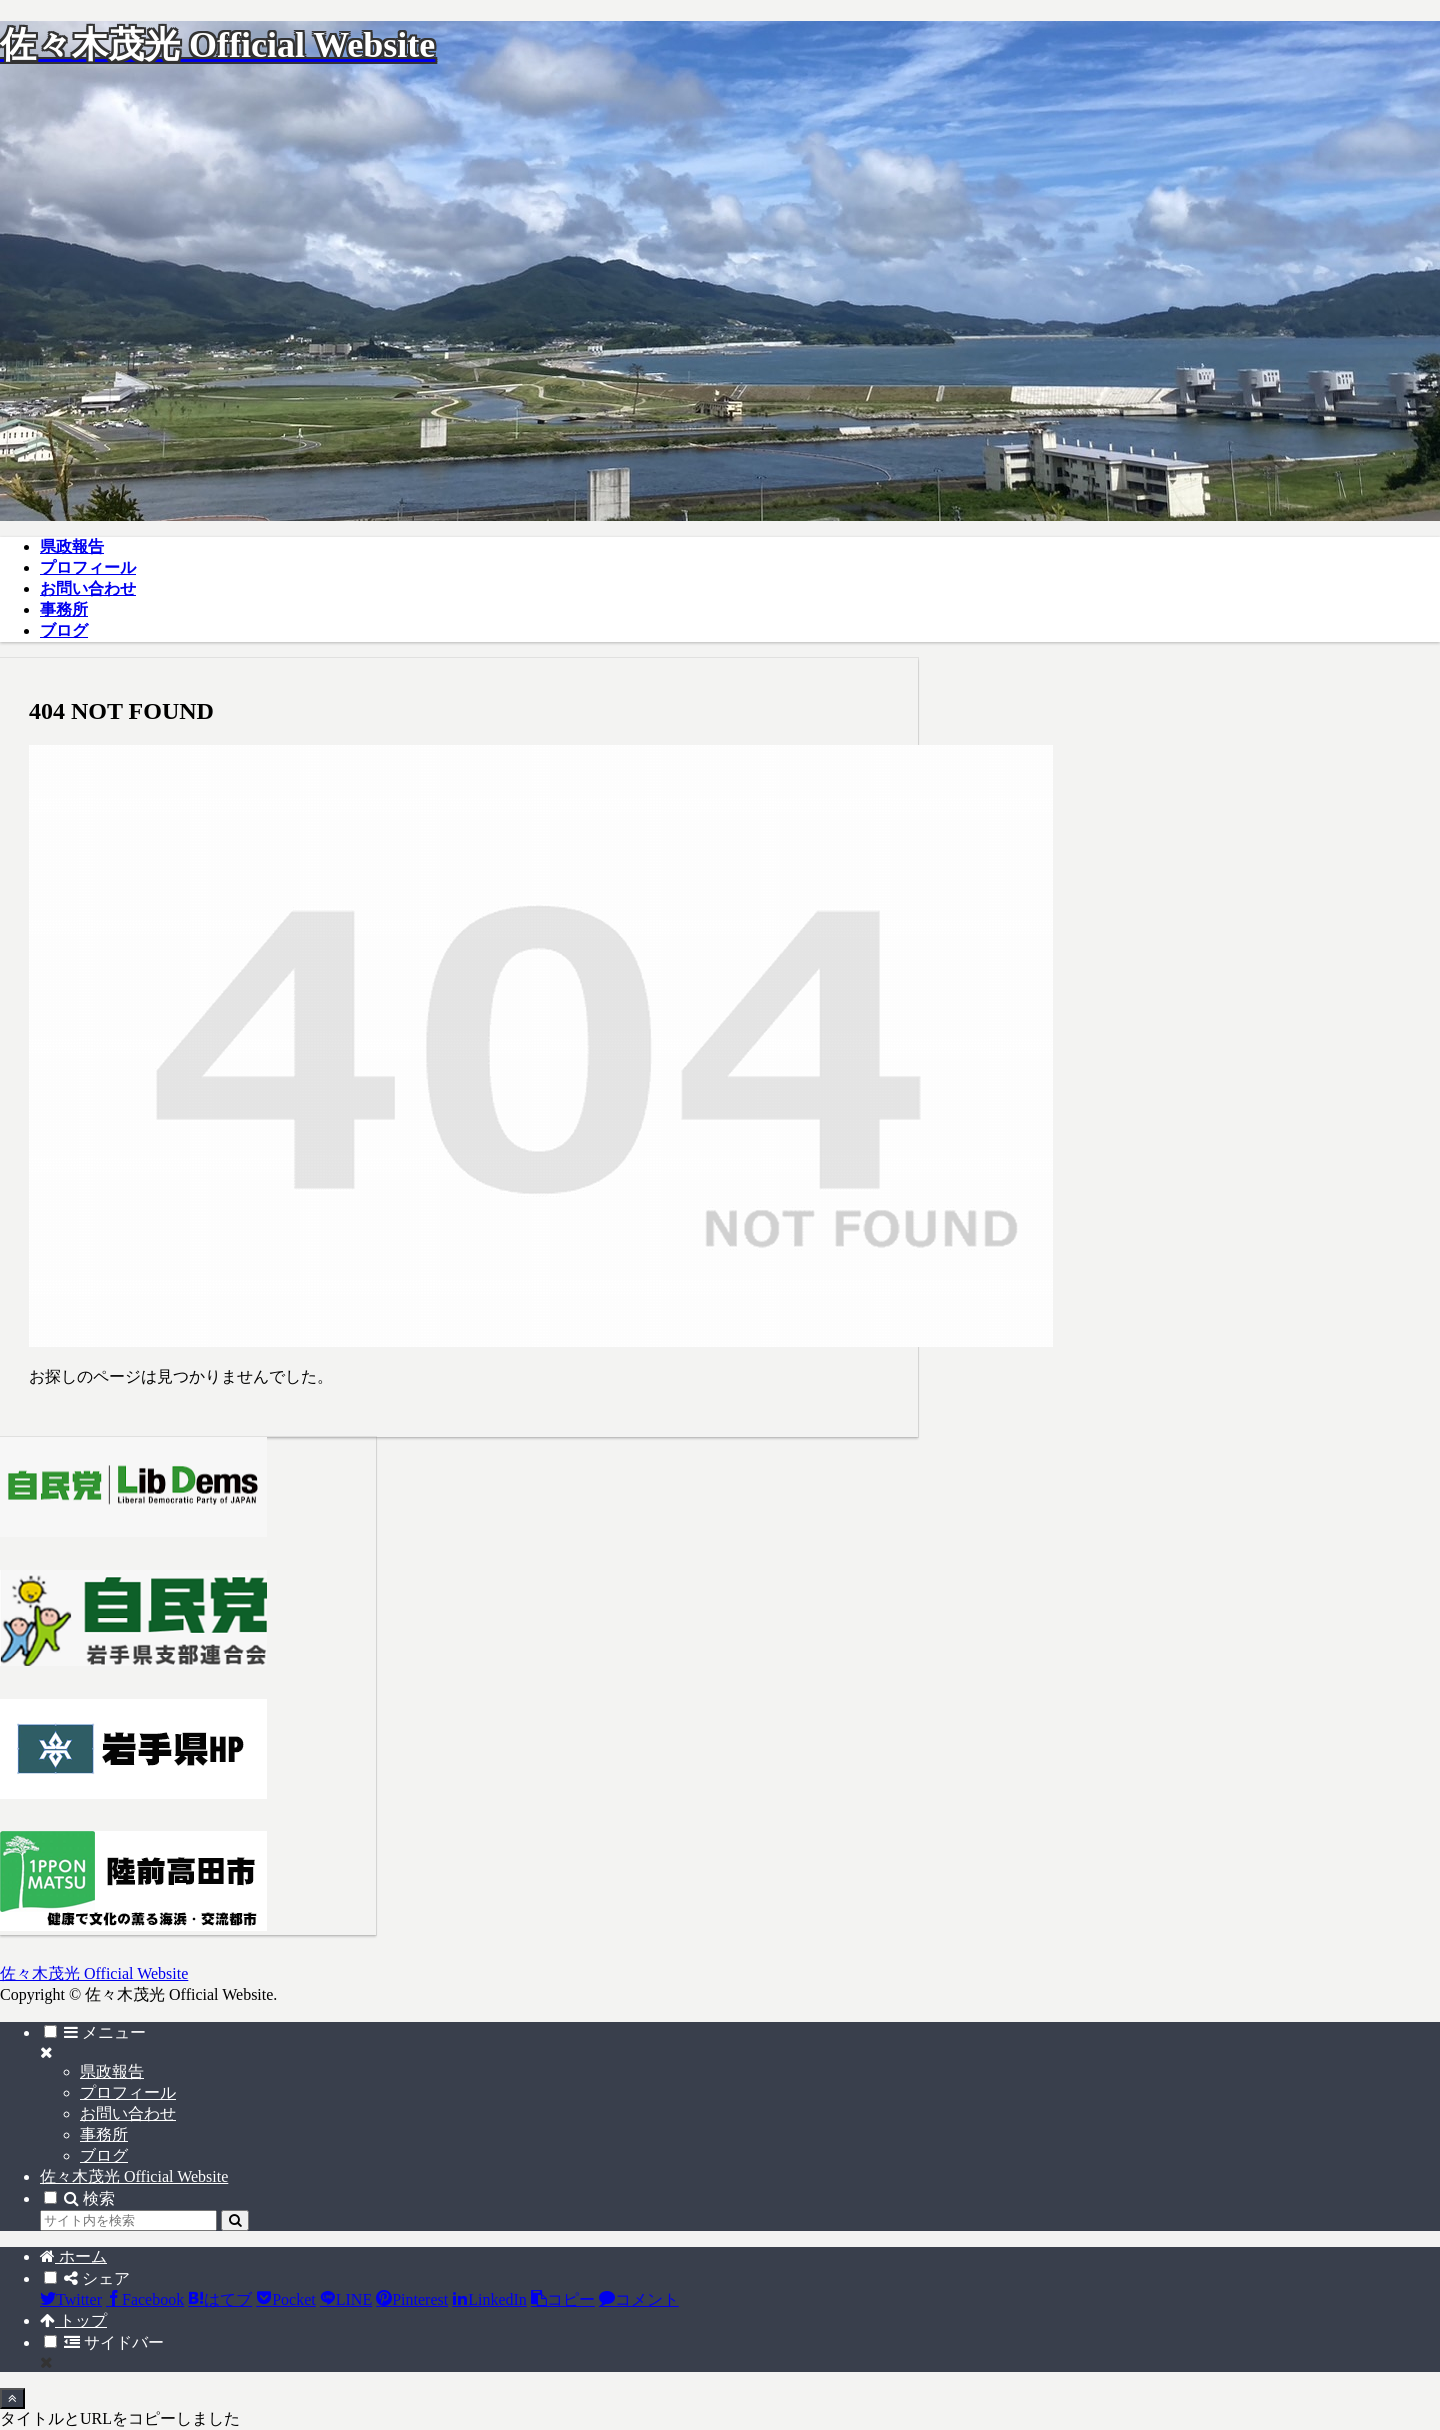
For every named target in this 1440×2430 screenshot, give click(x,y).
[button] (235, 2220)
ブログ (104, 2155)
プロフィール (128, 2092)
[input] (128, 2220)
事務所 (104, 2134)
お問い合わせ (128, 2113)
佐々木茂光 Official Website (134, 2176)
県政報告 (112, 2071)
